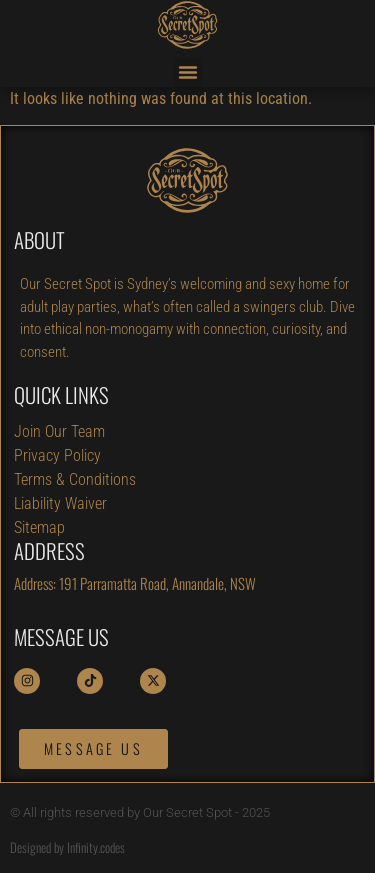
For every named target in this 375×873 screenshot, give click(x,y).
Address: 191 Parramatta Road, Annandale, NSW (135, 583)
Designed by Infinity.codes (67, 847)
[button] (188, 72)
